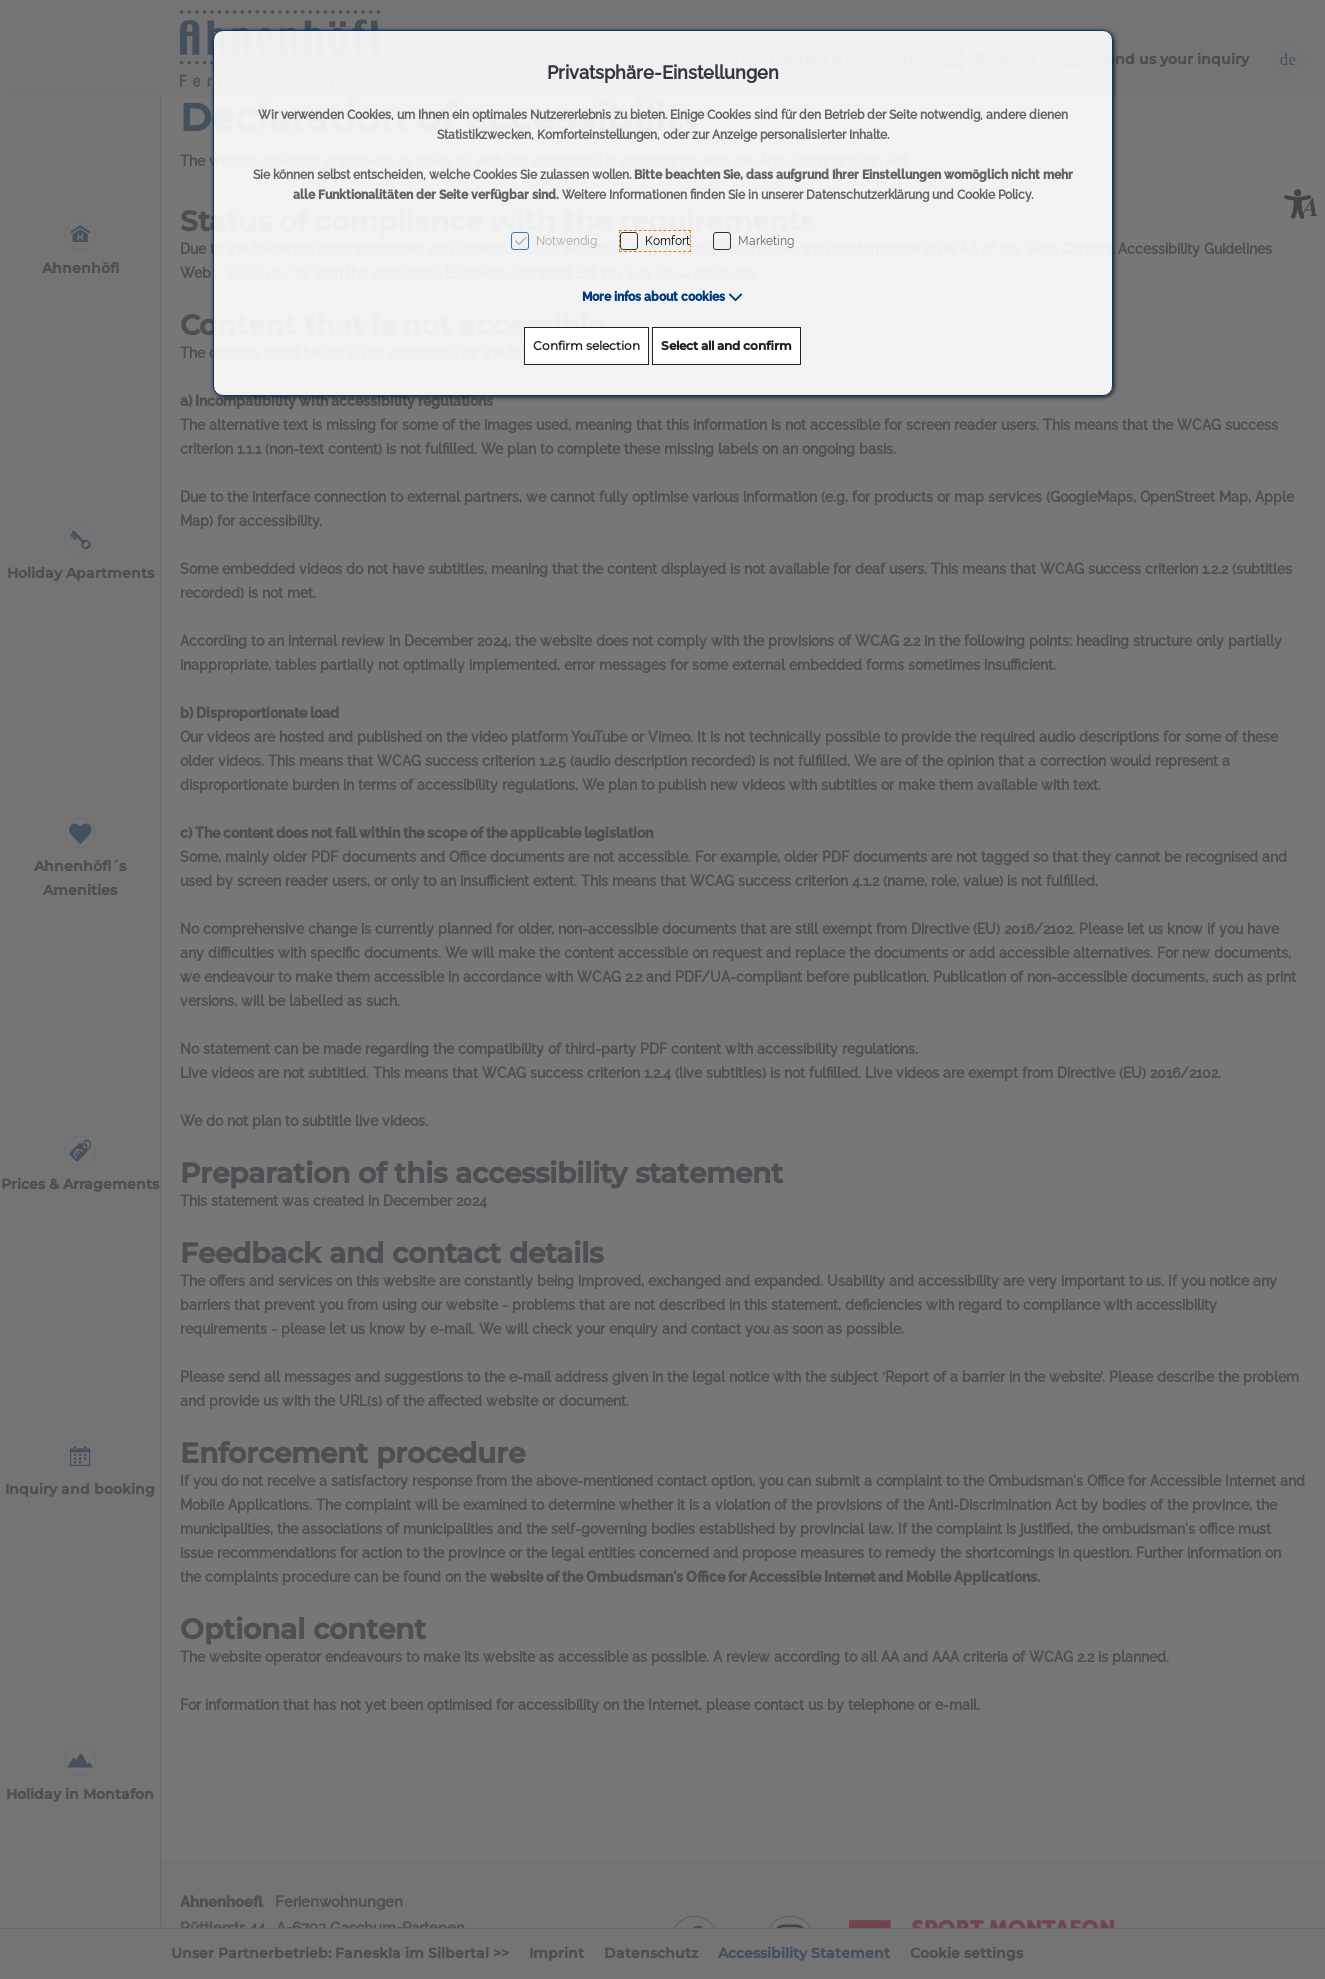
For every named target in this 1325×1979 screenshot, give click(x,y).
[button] (662, 297)
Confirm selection (586, 345)
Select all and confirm (726, 345)
